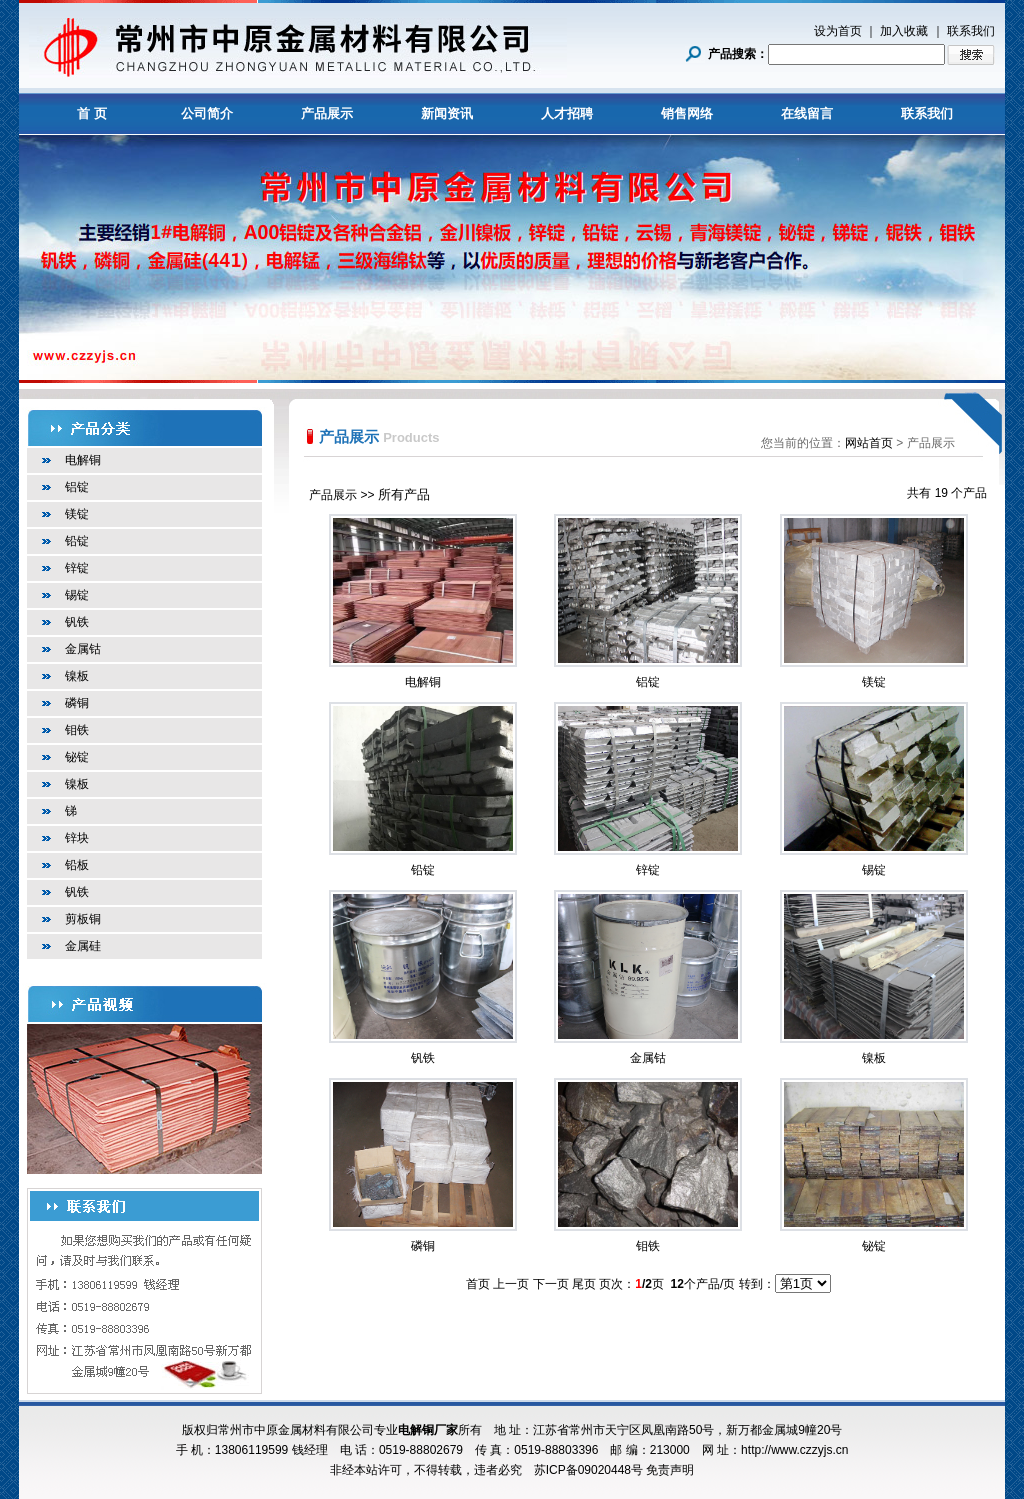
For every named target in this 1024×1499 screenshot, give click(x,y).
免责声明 (670, 1470)
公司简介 (207, 113)
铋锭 (77, 757)
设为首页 (838, 31)
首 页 (92, 113)
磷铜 (77, 703)
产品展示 (327, 113)
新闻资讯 (447, 113)
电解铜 (83, 460)
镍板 (77, 676)
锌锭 (77, 568)
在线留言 (807, 113)
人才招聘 (567, 113)
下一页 (551, 1284)
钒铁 (77, 622)
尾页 (584, 1284)
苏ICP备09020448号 (588, 1470)
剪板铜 (83, 919)
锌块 (77, 838)
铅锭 (77, 541)
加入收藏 (904, 31)
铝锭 (77, 487)
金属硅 (83, 946)
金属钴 (83, 649)
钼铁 (77, 730)
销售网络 (687, 113)
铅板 (77, 865)
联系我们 (971, 31)
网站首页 (869, 443)
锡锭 (77, 595)
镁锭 (77, 514)
